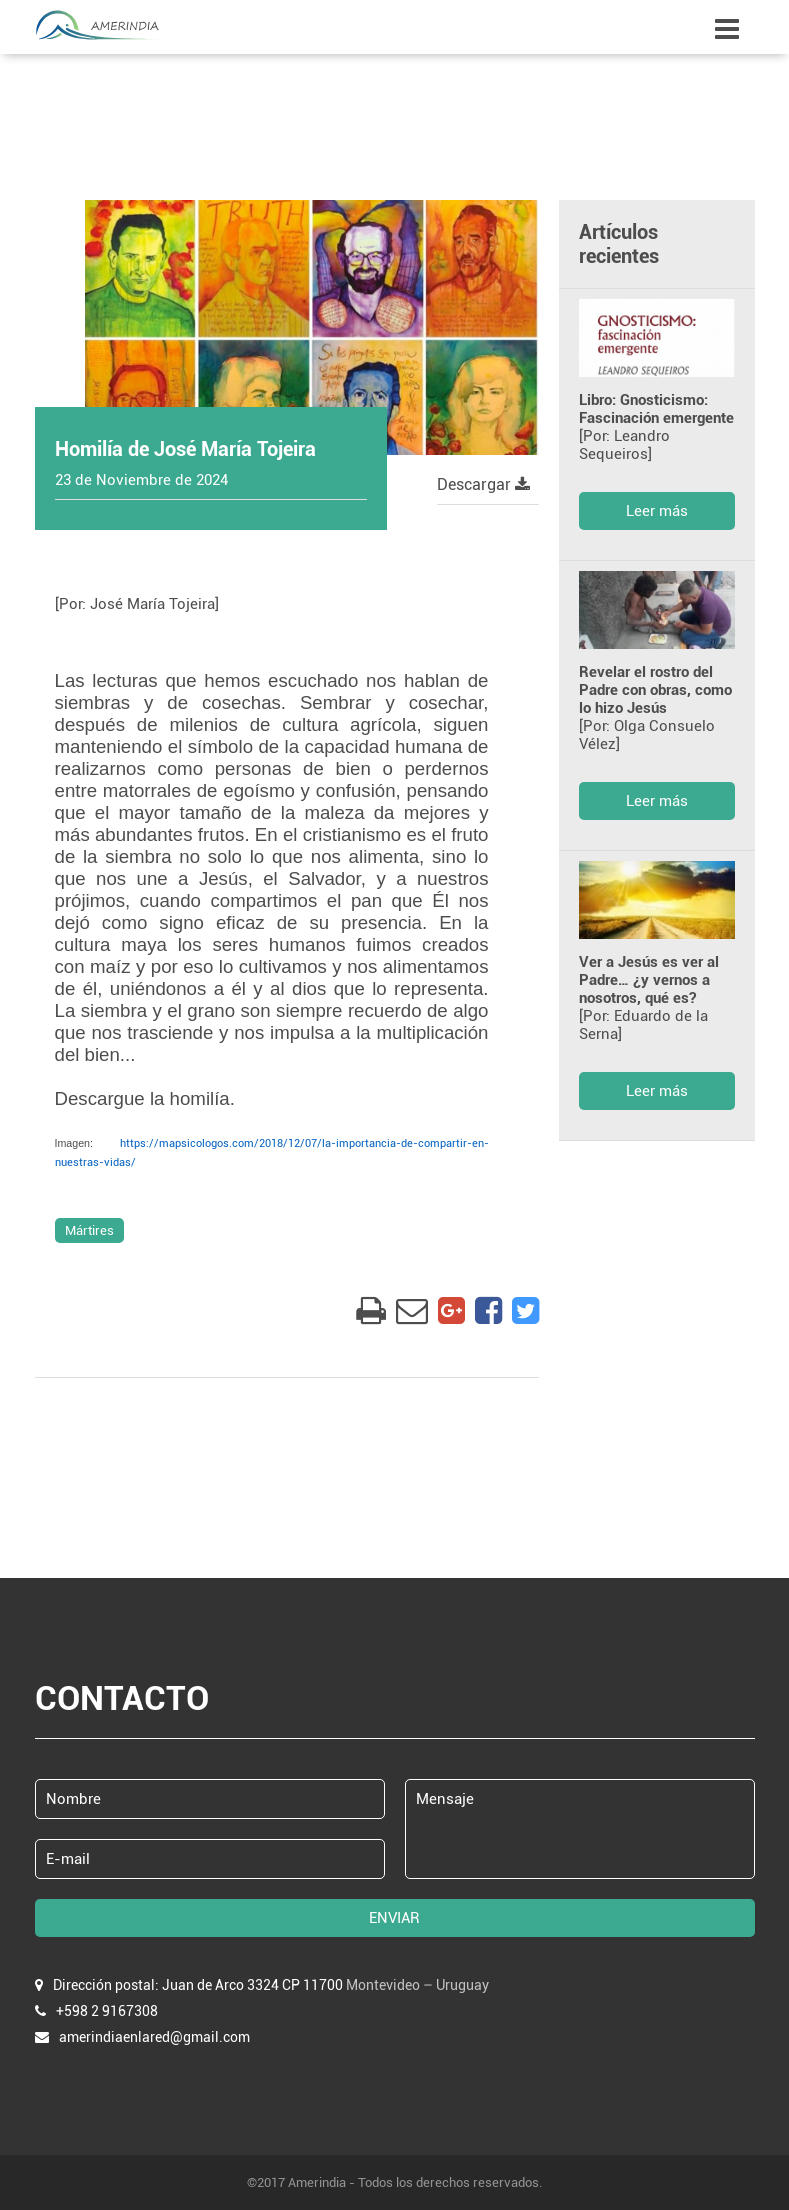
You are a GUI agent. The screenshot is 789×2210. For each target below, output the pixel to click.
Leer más (657, 511)
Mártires (89, 1230)
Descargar (483, 484)
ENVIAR (394, 1918)
